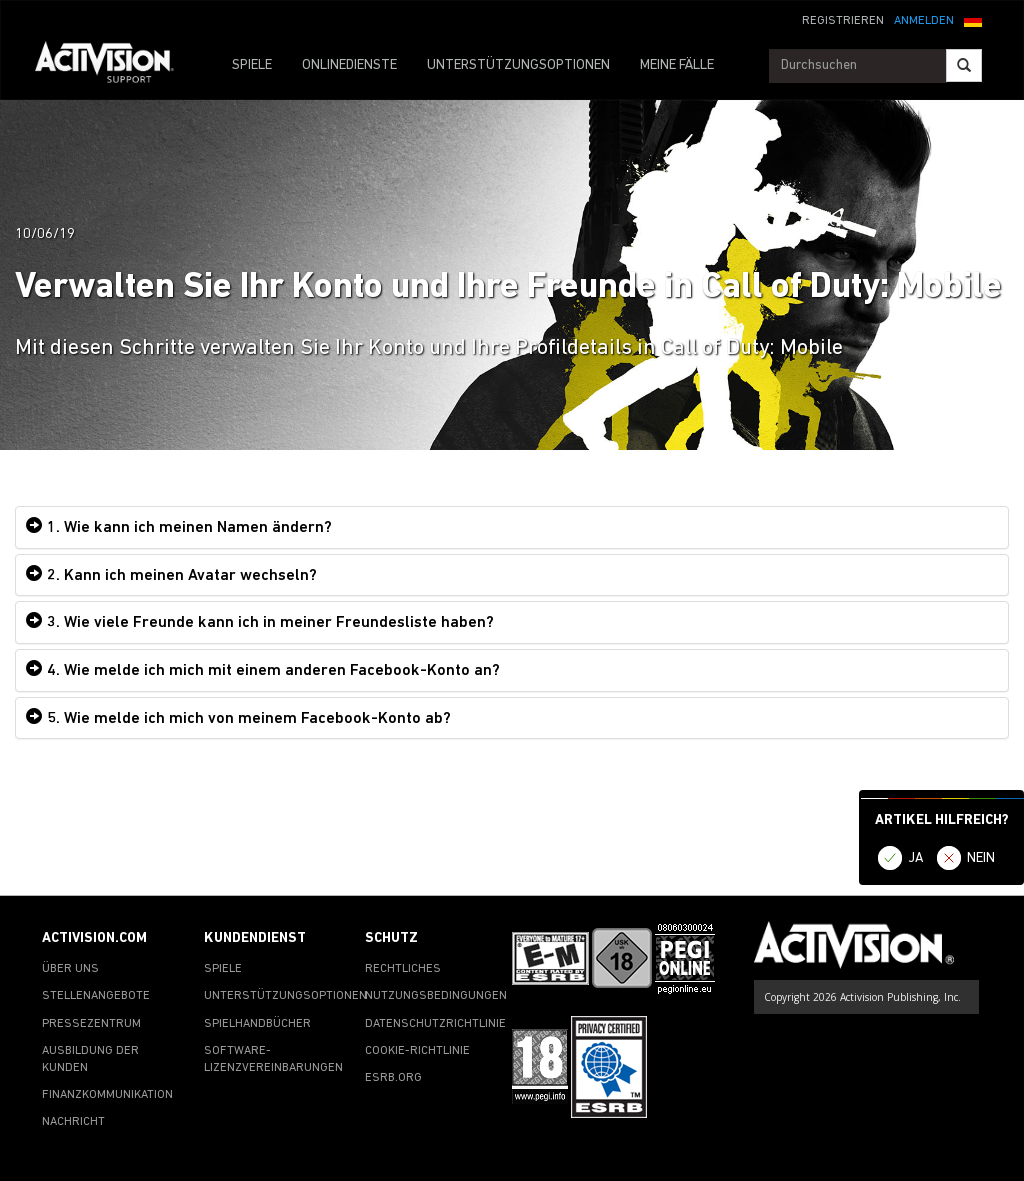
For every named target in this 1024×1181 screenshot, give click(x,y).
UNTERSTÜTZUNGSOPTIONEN (518, 65)
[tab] (512, 527)
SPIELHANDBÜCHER (257, 1024)
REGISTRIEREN (843, 21)
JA (916, 858)
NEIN (981, 858)
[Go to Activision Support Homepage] (114, 66)
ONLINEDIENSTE (349, 65)
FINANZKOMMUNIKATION (107, 1095)
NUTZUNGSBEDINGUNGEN (436, 996)
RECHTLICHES (403, 969)
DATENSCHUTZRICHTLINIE (435, 1024)
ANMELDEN (924, 21)
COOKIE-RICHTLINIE (417, 1051)
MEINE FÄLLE (677, 65)
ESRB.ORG (393, 1078)
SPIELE (252, 65)
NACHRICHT (73, 1122)
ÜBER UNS (70, 969)
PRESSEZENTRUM (91, 1024)
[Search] (964, 65)
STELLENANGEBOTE (96, 996)
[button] (973, 19)
